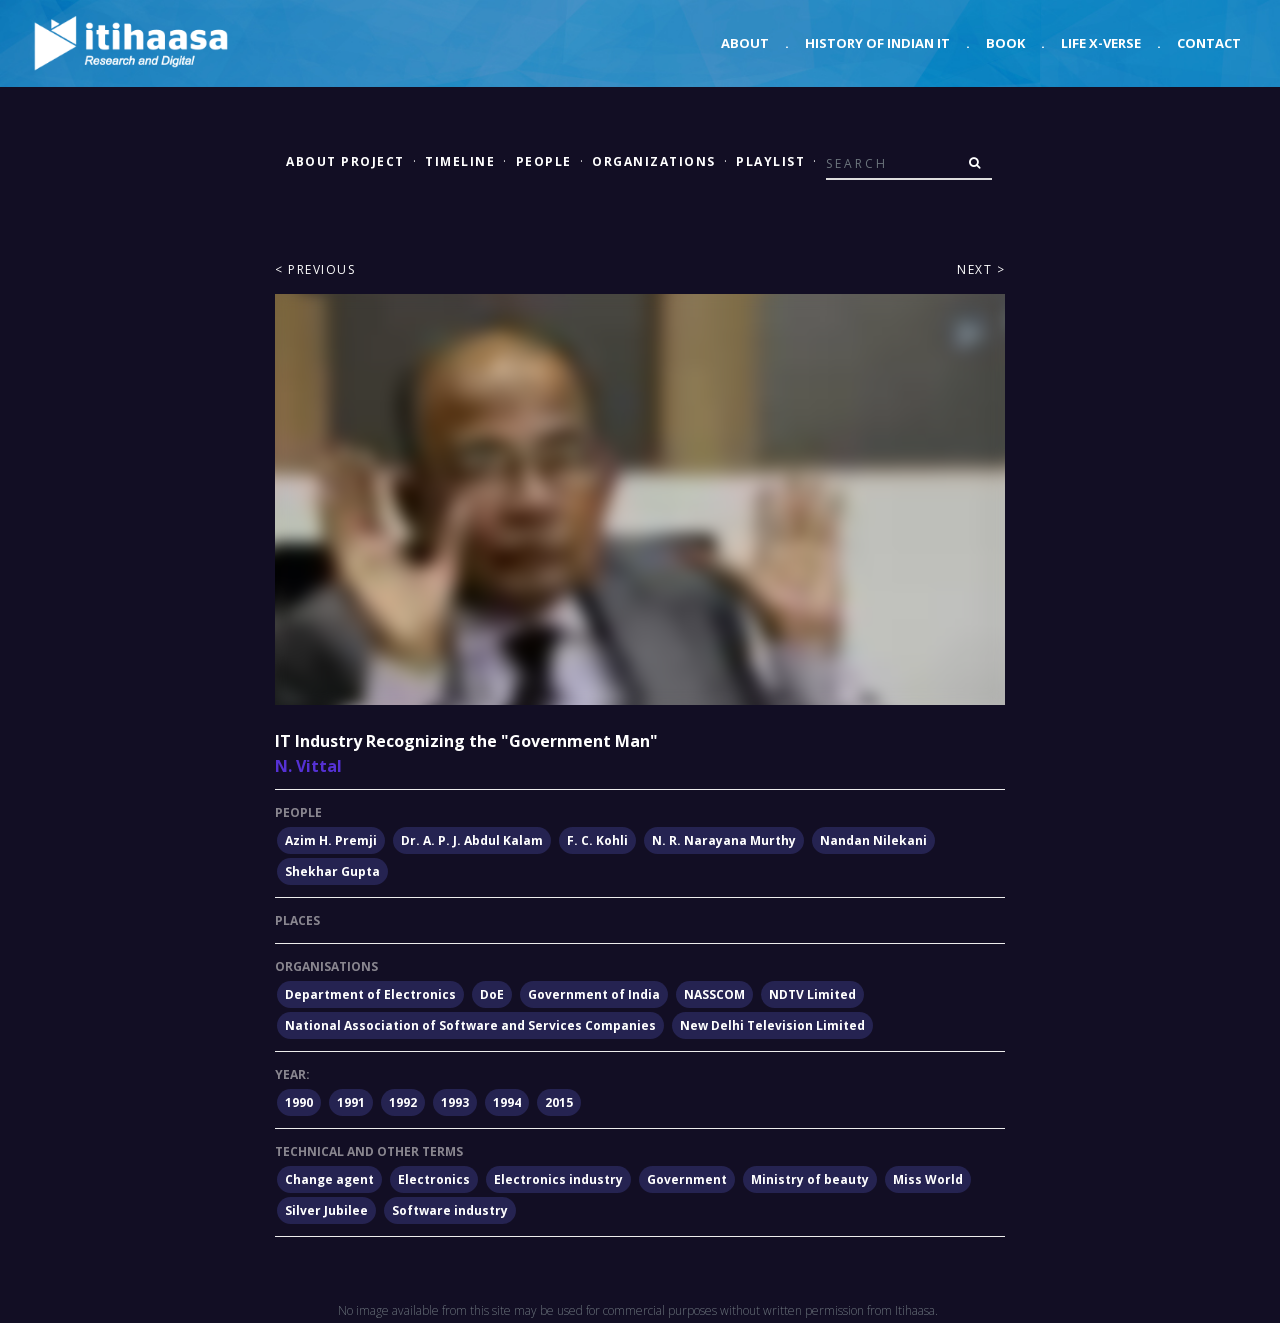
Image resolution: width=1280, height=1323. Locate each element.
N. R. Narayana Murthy (724, 840)
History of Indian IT (877, 43)
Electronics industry (558, 1179)
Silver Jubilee (326, 1210)
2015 (559, 1102)
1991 (351, 1102)
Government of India (594, 994)
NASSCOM (714, 994)
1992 (403, 1102)
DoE (492, 994)
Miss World (928, 1179)
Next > (981, 269)
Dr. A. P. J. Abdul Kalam (472, 840)
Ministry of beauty (810, 1179)
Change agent (329, 1179)
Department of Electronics (370, 994)
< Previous (315, 269)
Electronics (434, 1179)
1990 (299, 1102)
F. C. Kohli (597, 840)
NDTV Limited (812, 994)
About (745, 43)
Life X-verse (1101, 43)
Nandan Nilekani (873, 840)
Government (687, 1179)
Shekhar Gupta (332, 871)
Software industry (450, 1210)
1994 (507, 1102)
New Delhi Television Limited (772, 1025)
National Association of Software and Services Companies (470, 1025)
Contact (1209, 43)
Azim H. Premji (331, 840)
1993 (455, 1102)
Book (1005, 43)
